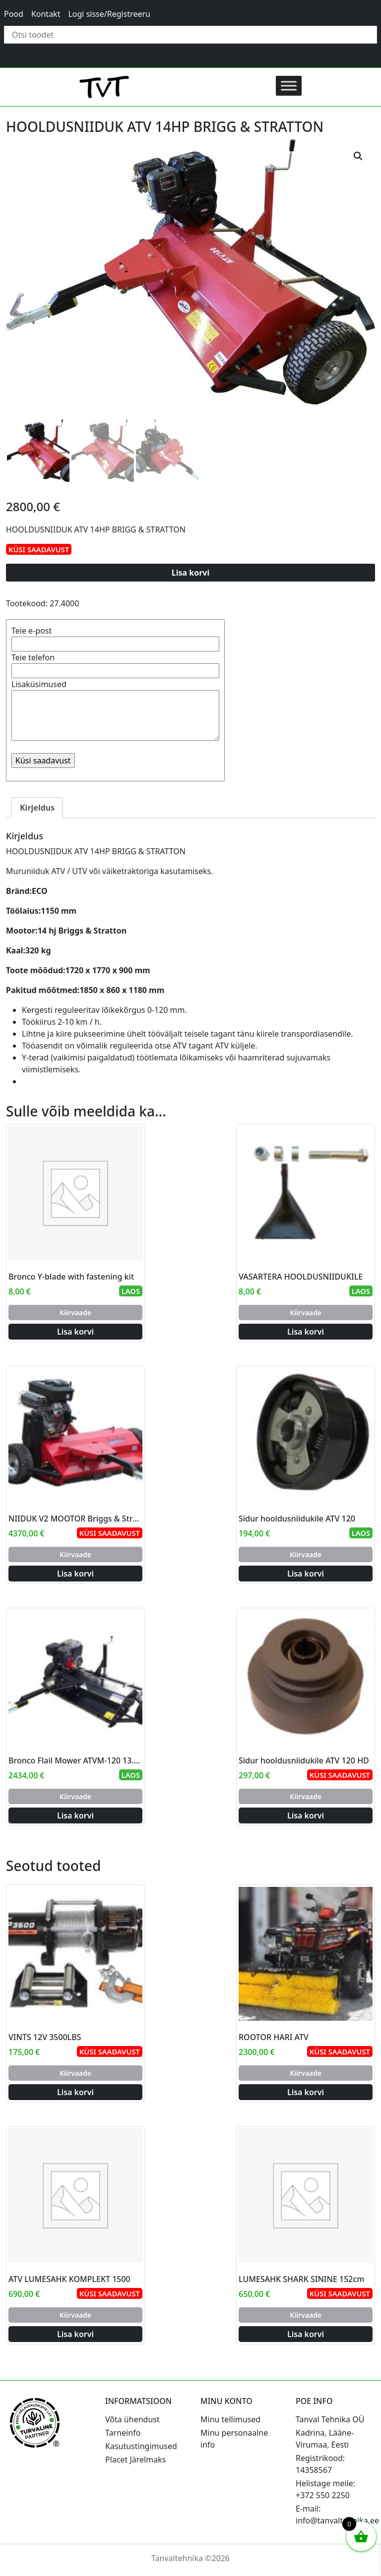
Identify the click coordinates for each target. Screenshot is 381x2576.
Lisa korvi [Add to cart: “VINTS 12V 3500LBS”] (75, 2092)
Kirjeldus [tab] (37, 807)
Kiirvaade (75, 1312)
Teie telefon (115, 664)
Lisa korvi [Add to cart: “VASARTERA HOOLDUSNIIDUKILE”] (305, 1331)
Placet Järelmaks (135, 2459)
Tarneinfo (122, 2432)
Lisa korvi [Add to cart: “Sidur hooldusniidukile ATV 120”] (305, 1573)
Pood (13, 13)
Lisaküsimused (115, 711)
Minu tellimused (230, 2419)
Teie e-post (115, 637)
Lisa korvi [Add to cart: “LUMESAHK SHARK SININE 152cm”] (305, 2334)
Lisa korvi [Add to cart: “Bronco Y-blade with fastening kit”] (75, 1331)
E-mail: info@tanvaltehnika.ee (337, 2514)
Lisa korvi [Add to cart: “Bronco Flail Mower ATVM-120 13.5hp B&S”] (75, 1815)
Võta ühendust (132, 2419)
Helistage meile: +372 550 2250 (325, 2489)
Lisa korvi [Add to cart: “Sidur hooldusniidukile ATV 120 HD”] (305, 1815)
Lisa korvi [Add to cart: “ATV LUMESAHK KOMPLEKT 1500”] (75, 2334)
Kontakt (46, 13)
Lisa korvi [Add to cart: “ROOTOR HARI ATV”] (305, 2092)
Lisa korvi (191, 572)
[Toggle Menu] (289, 85)
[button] (358, 156)
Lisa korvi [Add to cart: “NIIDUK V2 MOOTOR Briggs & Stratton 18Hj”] (75, 1573)
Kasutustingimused (141, 2446)
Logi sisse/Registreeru (109, 13)
